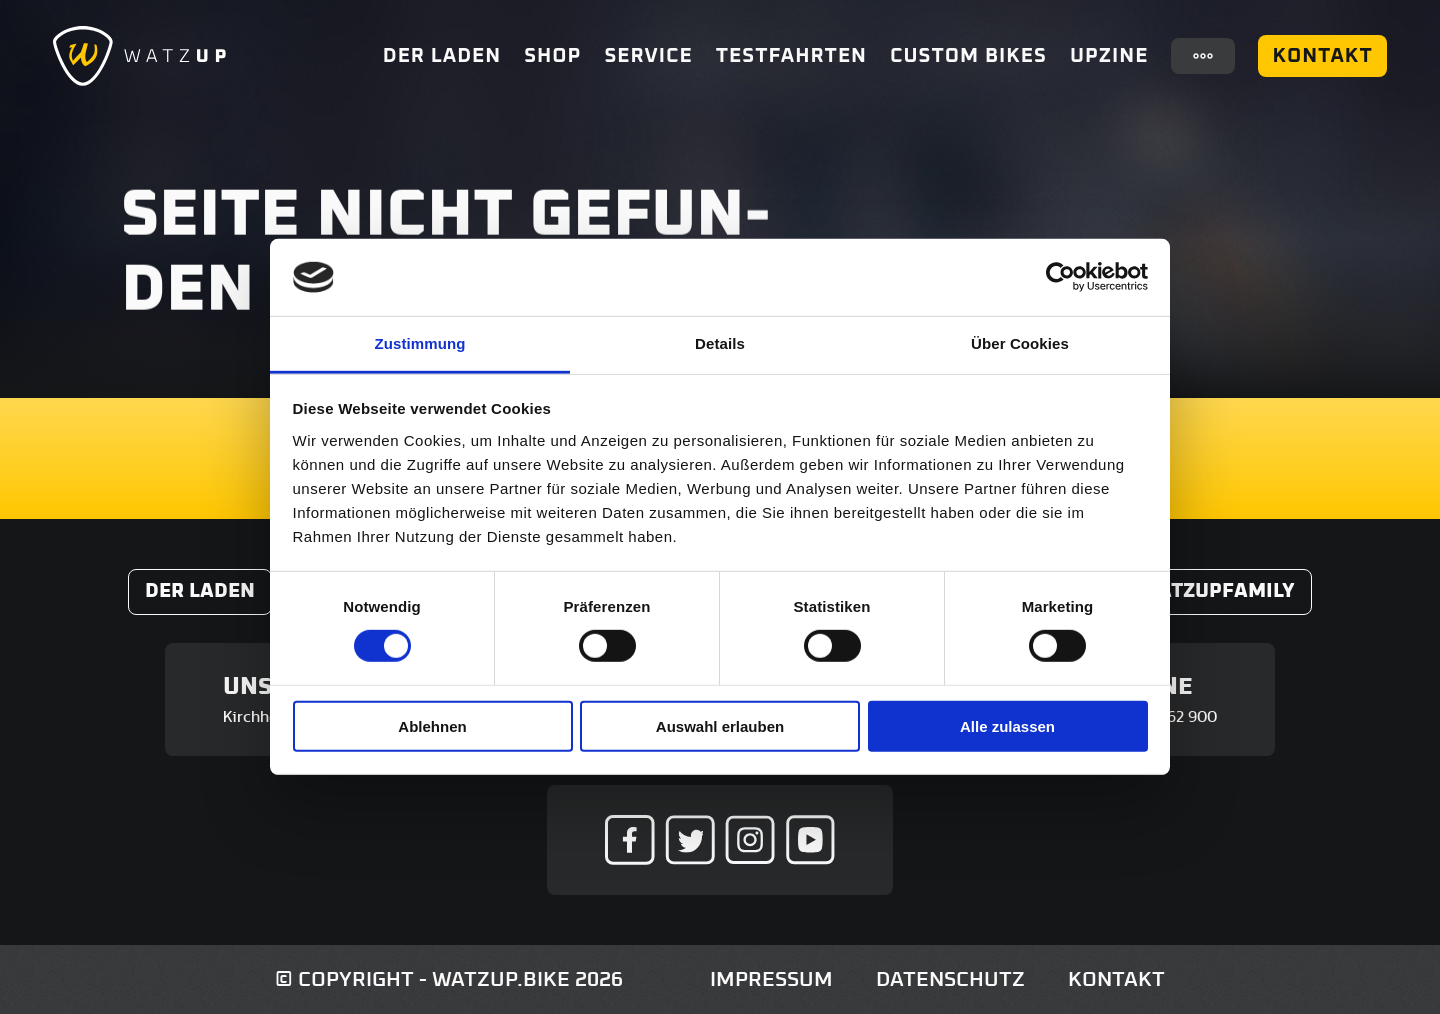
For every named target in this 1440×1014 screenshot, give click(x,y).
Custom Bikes (968, 56)
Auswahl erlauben (720, 725)
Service (648, 56)
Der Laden (442, 56)
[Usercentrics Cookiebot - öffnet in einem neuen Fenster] (1060, 277)
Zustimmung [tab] (420, 343)
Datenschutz (950, 979)
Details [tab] (720, 343)
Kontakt (1322, 56)
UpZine (1109, 56)
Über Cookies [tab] (1020, 343)
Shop (552, 56)
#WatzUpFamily (1210, 591)
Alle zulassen (1007, 725)
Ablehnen (432, 725)
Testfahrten (791, 56)
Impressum (771, 979)
